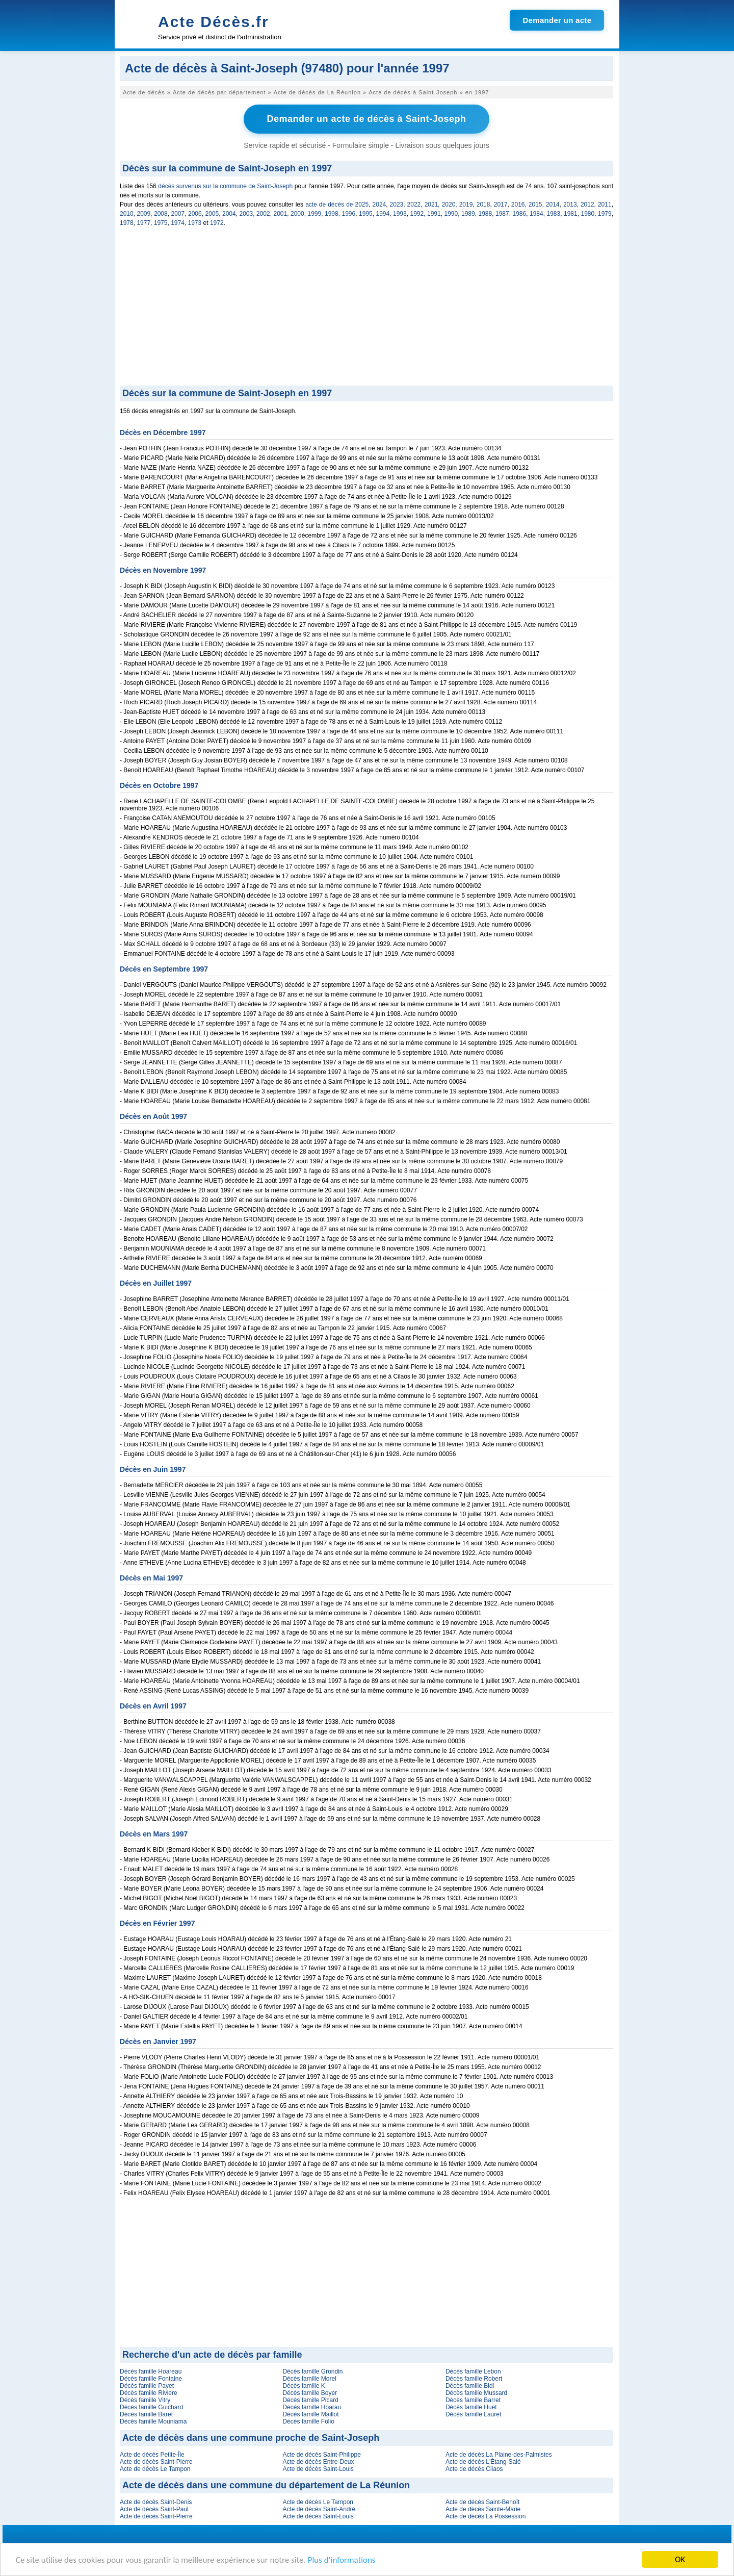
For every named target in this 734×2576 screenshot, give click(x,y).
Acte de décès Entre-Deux (318, 2461)
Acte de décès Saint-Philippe (321, 2454)
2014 (553, 204)
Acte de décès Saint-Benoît (482, 2502)
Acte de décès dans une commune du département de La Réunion (266, 2485)
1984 (536, 213)
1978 (127, 222)
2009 (144, 213)
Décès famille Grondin (312, 2371)
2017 (501, 204)
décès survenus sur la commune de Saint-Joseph (225, 186)
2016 (518, 204)
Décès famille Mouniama (153, 2421)
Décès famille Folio (308, 2421)
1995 (366, 213)
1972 (217, 222)
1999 (315, 213)
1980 (588, 213)
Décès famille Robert (473, 2378)
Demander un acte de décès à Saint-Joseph (366, 119)
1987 (502, 213)
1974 (178, 222)
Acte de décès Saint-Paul (154, 2509)
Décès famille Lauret (473, 2414)
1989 (468, 213)
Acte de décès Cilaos (474, 2468)
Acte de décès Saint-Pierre (156, 2461)
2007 (178, 213)
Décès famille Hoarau (311, 2407)
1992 (417, 213)
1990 (451, 213)
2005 (212, 213)
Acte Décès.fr (213, 21)
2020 (449, 204)
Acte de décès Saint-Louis (317, 2468)
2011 (605, 204)
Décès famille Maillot (310, 2414)
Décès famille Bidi (469, 2385)
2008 (161, 213)
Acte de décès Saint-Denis (156, 2502)
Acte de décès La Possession (485, 2516)
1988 (485, 213)
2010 (127, 213)
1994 (383, 213)
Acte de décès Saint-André (318, 2509)
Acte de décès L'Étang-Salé (483, 2461)
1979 (605, 213)
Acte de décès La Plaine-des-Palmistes (498, 2454)
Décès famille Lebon (473, 2371)
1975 (161, 222)
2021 (431, 204)
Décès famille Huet (471, 2407)
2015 (535, 204)
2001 (280, 213)
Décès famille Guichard (151, 2407)
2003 (246, 213)
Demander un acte (556, 20)
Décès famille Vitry (145, 2400)
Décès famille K (303, 2385)
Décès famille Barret (473, 2400)
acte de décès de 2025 (337, 204)
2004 (229, 213)
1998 (331, 213)
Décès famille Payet (147, 2385)
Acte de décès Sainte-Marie (482, 2509)
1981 (571, 213)
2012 (587, 204)
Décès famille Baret (146, 2414)
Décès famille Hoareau (150, 2371)
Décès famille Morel (309, 2378)
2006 (195, 213)
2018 (483, 204)
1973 (195, 222)
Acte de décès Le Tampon (155, 2468)
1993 (400, 213)
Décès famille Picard (310, 2400)
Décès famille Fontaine (151, 2378)
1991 (434, 213)
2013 (570, 204)
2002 (263, 213)
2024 (379, 204)
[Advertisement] (366, 309)
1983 (554, 213)
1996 (349, 213)
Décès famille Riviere (148, 2392)
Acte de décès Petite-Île (152, 2454)
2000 (297, 213)
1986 (520, 213)
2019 (466, 204)
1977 (143, 222)
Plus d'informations (342, 2560)
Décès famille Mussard (476, 2392)
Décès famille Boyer (309, 2392)
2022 (414, 204)
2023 (397, 204)
